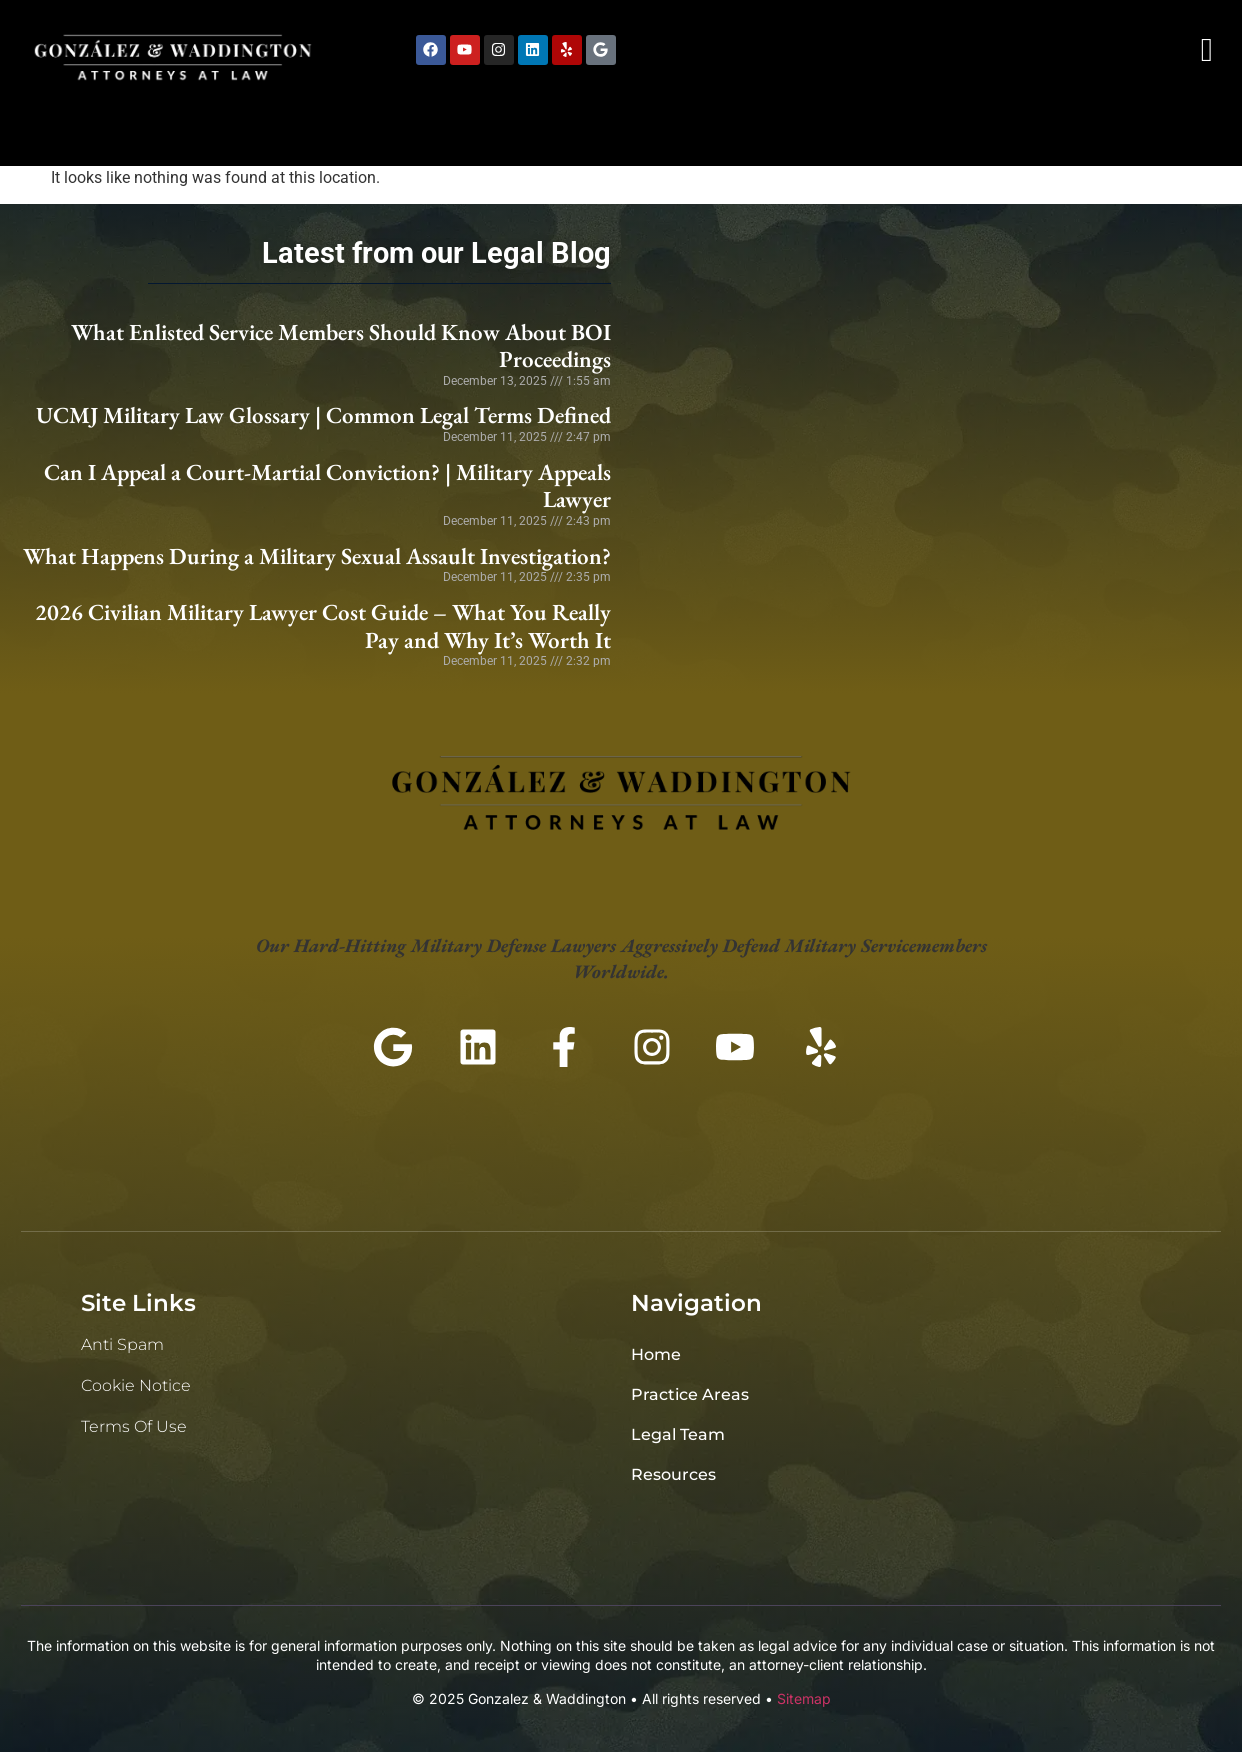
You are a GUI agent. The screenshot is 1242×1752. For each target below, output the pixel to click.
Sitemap (804, 1698)
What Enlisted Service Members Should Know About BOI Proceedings (341, 346)
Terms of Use (134, 1426)
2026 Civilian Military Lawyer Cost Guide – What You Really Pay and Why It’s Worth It (323, 626)
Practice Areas (690, 1394)
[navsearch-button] (1207, 50)
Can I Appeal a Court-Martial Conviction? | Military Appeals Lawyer (327, 486)
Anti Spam (122, 1344)
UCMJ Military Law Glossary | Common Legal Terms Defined (323, 415)
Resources (673, 1474)
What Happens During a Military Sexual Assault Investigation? (317, 556)
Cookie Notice (136, 1385)
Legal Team (678, 1434)
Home (656, 1354)
